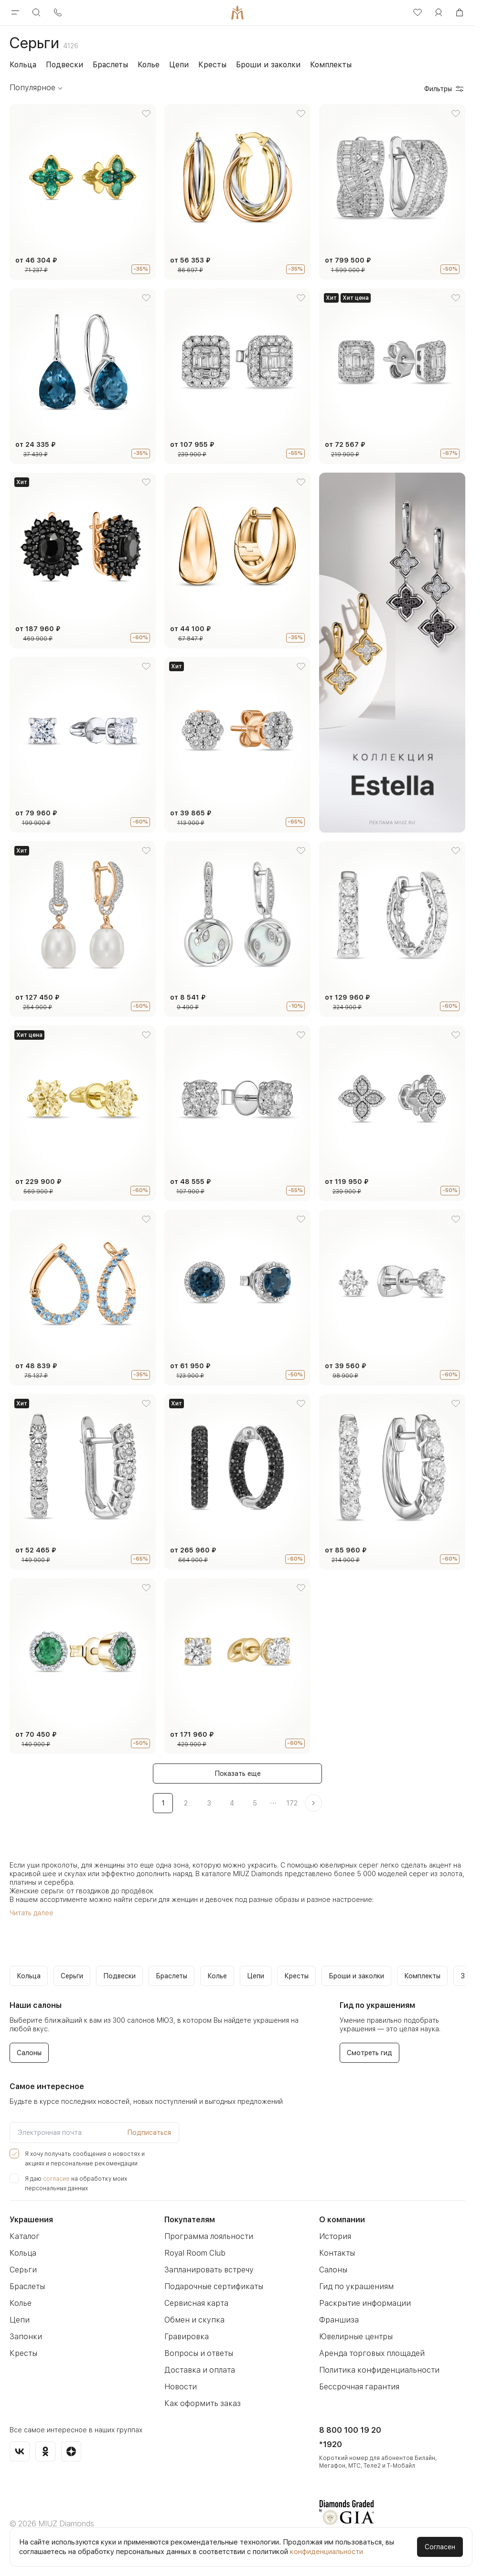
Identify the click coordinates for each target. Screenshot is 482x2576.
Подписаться (149, 2132)
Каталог (25, 2236)
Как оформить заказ (202, 2403)
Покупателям (189, 2219)
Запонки (26, 2336)
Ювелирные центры (356, 2336)
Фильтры (444, 89)
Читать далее (32, 1913)
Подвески (64, 64)
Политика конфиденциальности (379, 2370)
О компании (342, 2219)
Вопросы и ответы (198, 2353)
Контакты (337, 2253)
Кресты (212, 64)
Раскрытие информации (365, 2303)
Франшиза (339, 2319)
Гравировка (186, 2336)
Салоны (333, 2269)
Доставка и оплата (199, 2370)
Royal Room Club (194, 2253)
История (335, 2236)
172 (292, 1803)
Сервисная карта (196, 2303)
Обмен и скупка (194, 2319)
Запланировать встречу (209, 2269)
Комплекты (331, 64)
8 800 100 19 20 (350, 2430)
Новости (180, 2386)
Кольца (23, 64)
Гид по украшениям (356, 2286)
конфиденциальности (326, 2551)
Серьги (23, 2269)
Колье (149, 64)
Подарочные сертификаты (213, 2286)
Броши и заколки (268, 64)
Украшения (31, 2219)
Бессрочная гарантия (359, 2386)
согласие (56, 2178)
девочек (219, 1899)
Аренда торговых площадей (372, 2353)
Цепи (179, 64)
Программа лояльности (208, 2236)
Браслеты (110, 64)
